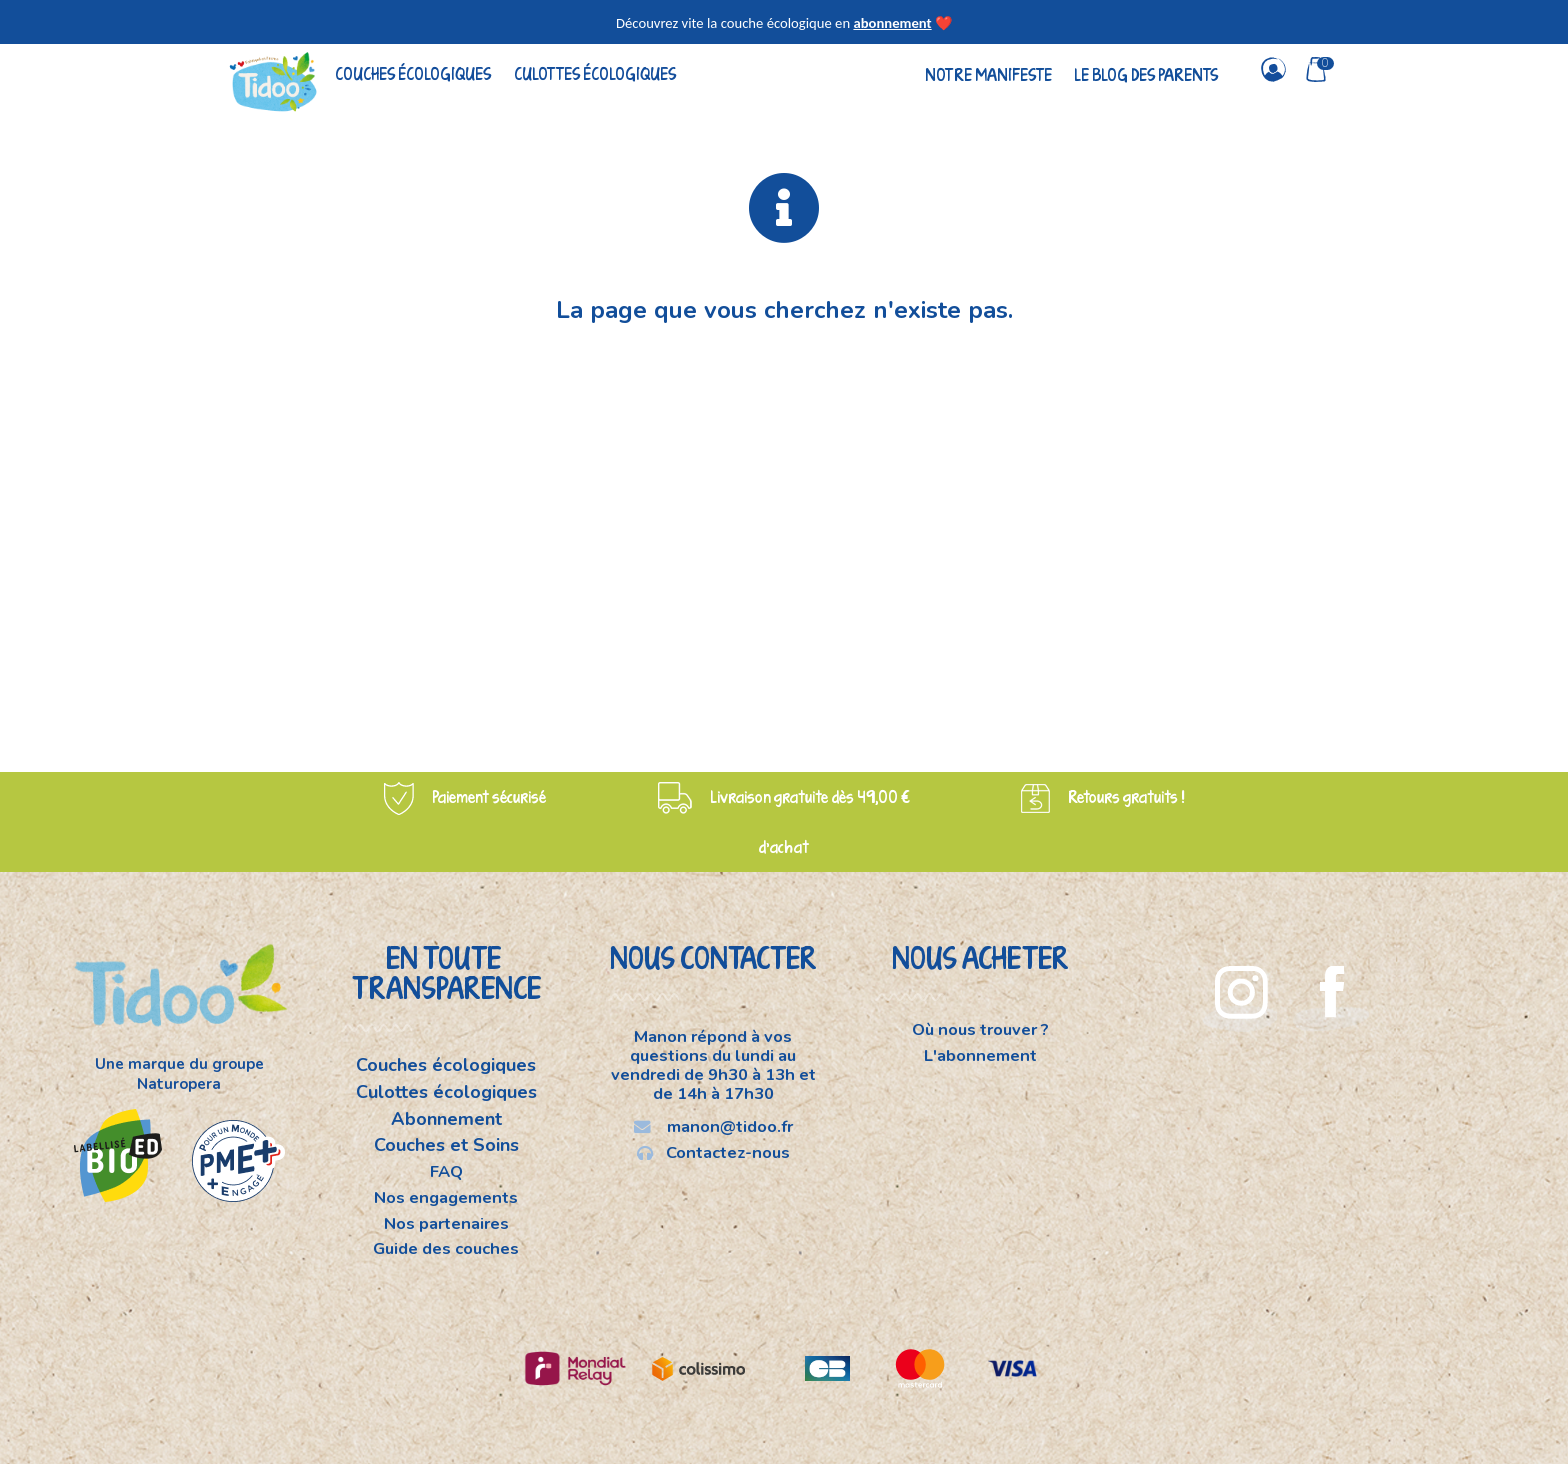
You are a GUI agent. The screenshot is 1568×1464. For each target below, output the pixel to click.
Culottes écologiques (595, 73)
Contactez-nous (713, 1152)
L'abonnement (980, 1055)
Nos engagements (446, 1197)
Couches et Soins (446, 1145)
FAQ (446, 1171)
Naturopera (179, 1084)
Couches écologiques (413, 73)
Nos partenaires (446, 1223)
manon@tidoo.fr (713, 1126)
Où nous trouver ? (980, 1031)
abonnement (892, 23)
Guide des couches (446, 1248)
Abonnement (446, 1119)
